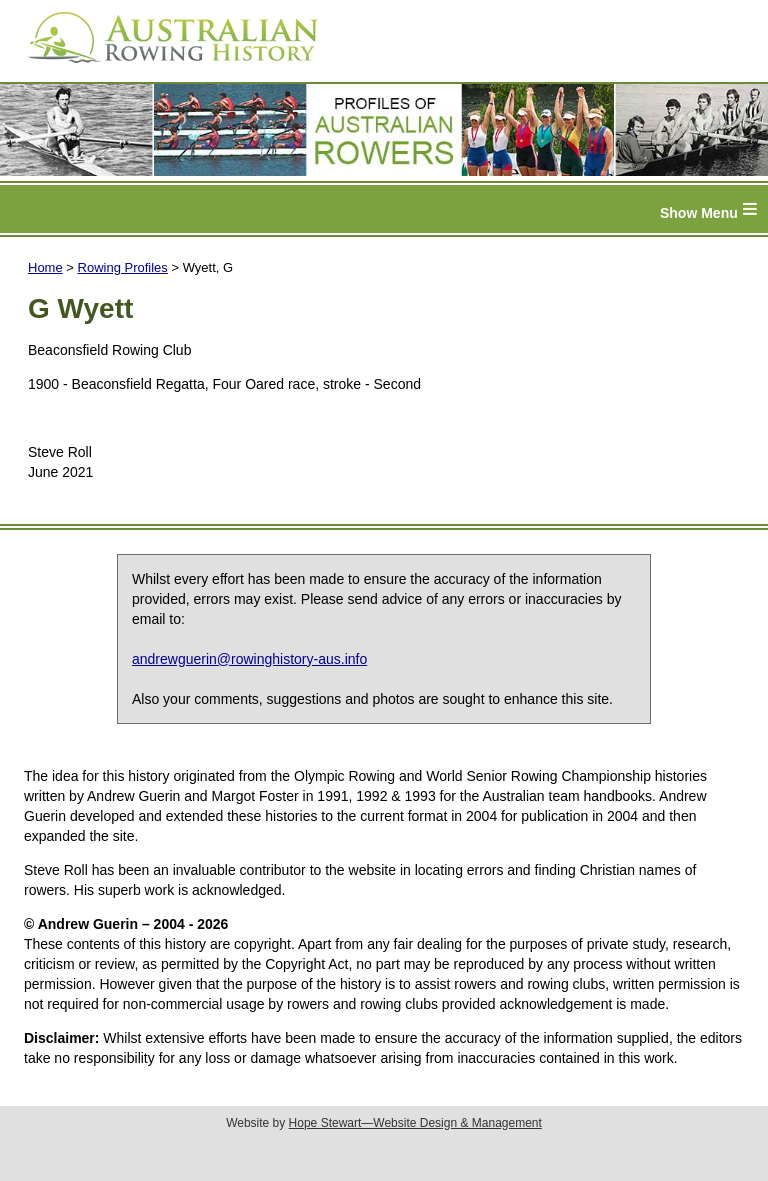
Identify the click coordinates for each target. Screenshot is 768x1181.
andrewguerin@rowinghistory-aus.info (249, 659)
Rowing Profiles (123, 267)
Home (45, 267)
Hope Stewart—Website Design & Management (415, 1123)
